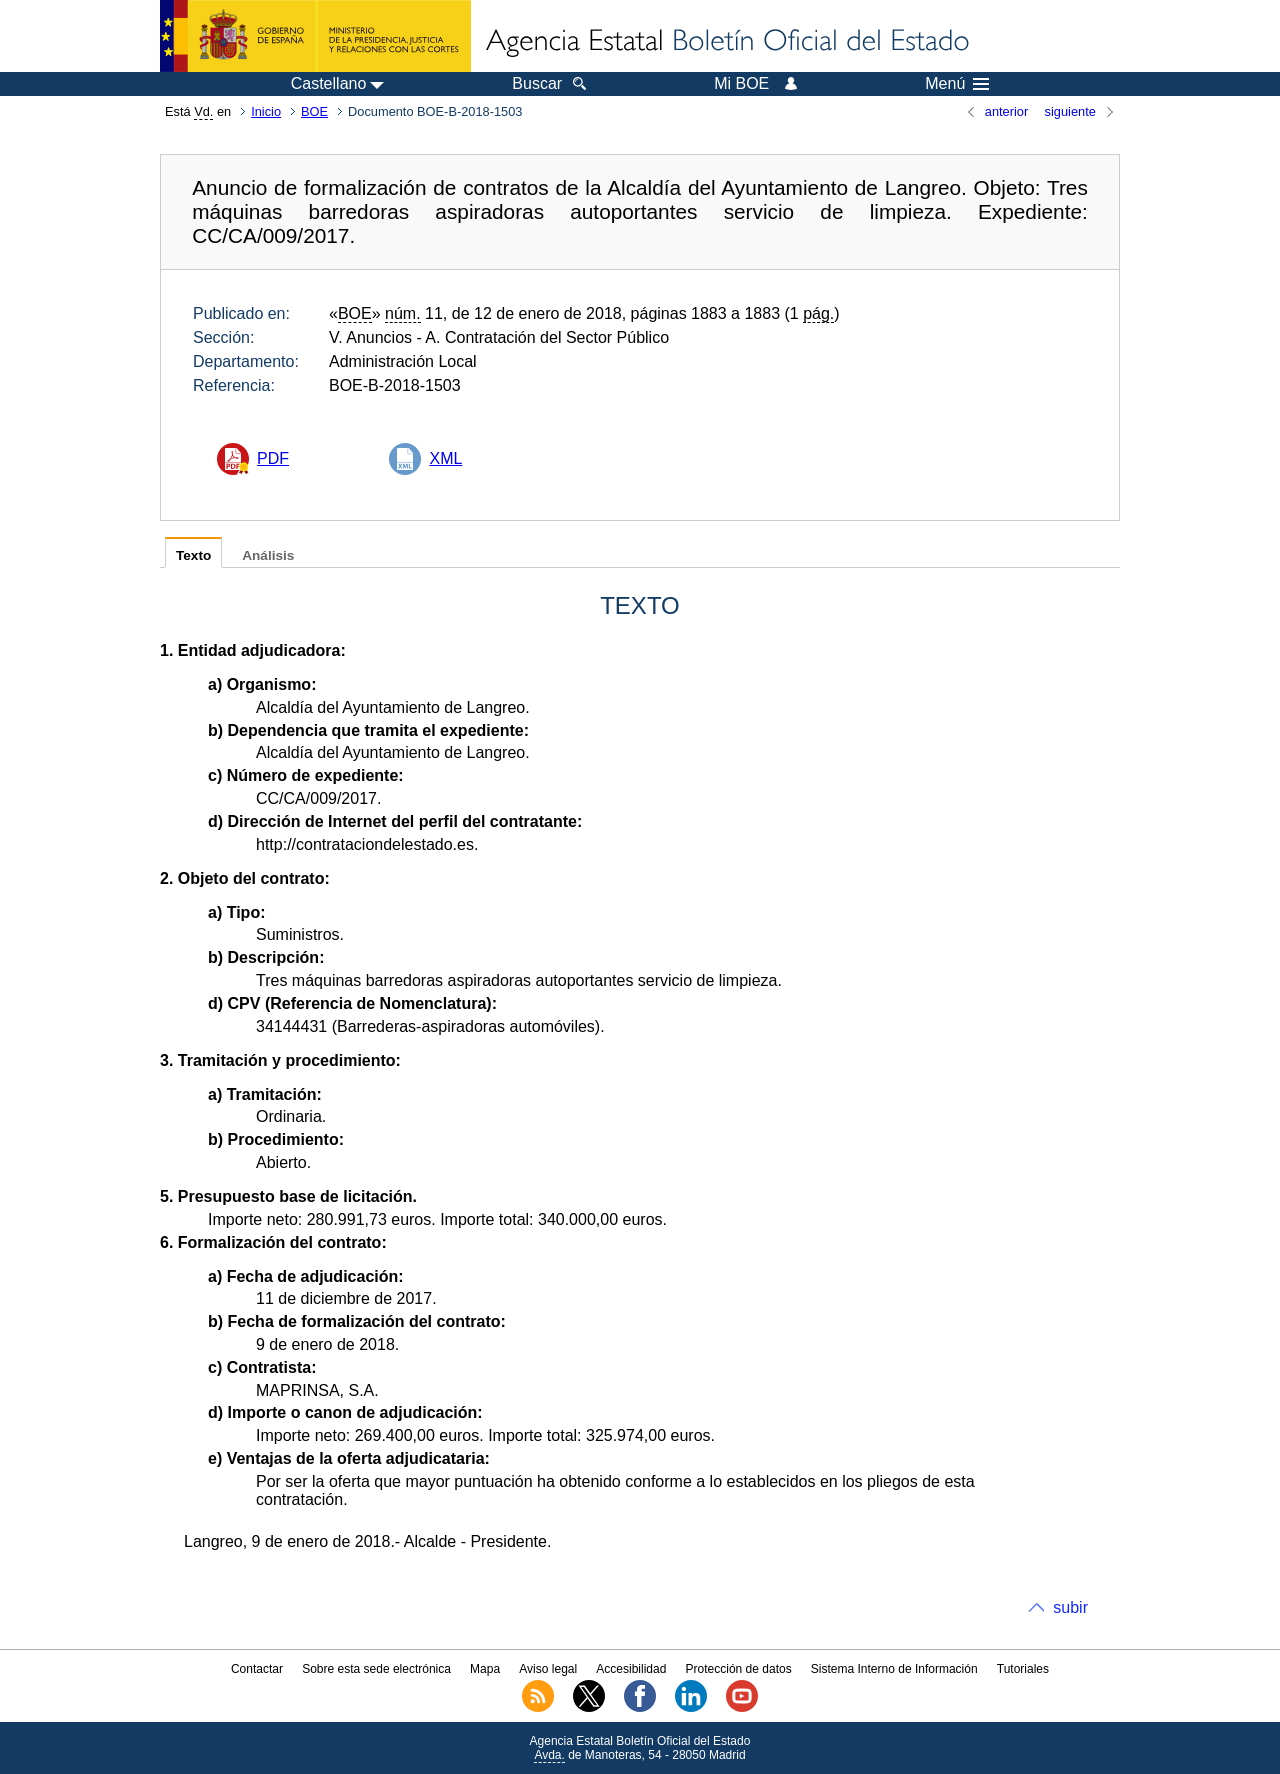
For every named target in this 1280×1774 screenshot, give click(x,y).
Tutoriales (1023, 1669)
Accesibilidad (631, 1669)
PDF (273, 458)
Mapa (485, 1669)
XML (445, 458)
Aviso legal (548, 1669)
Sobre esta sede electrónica (376, 1669)
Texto (193, 555)
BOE (314, 111)
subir (1070, 1607)
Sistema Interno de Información (894, 1669)
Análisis (268, 555)
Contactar (257, 1669)
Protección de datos (739, 1669)
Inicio (266, 111)
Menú (957, 84)
